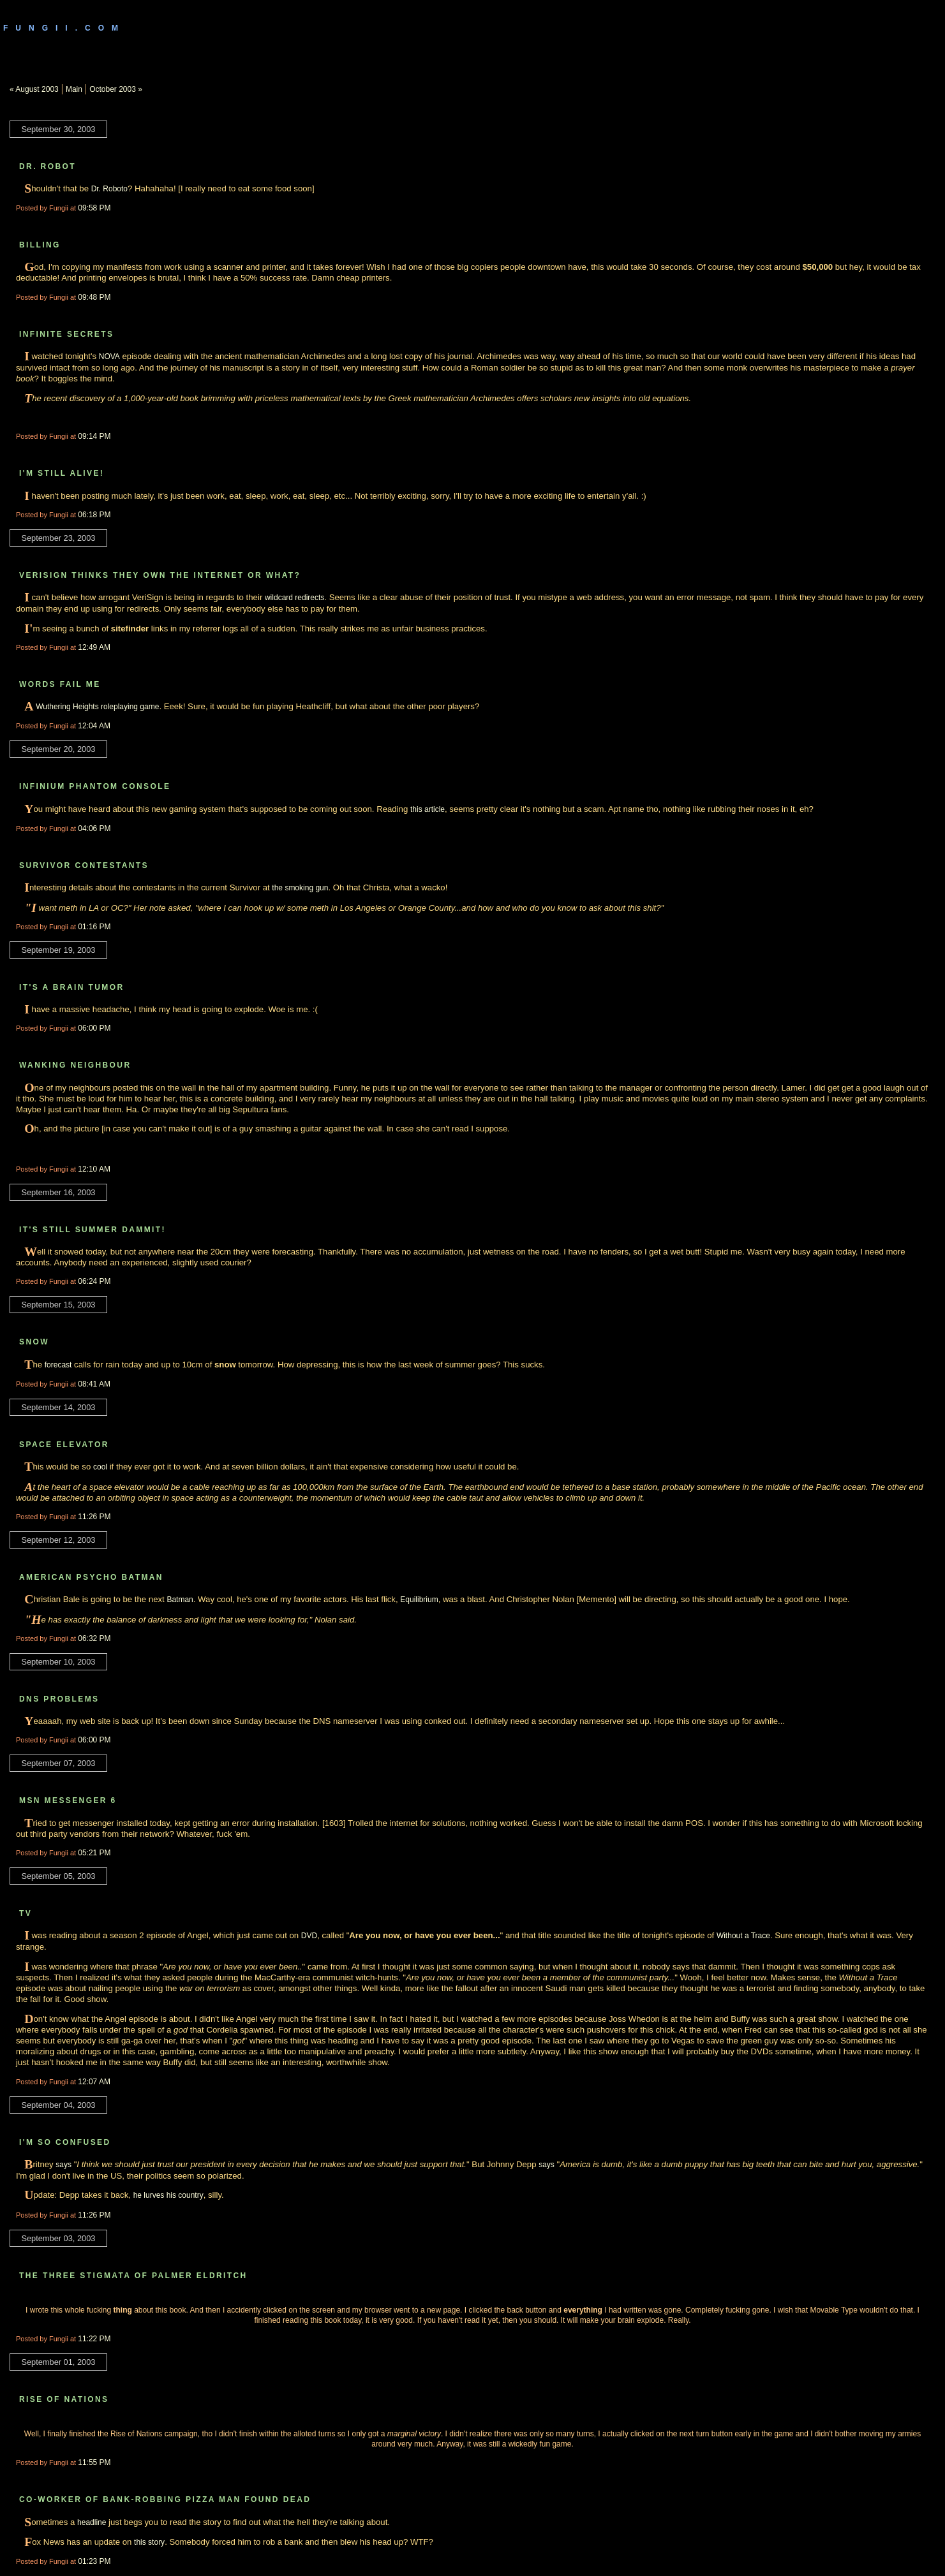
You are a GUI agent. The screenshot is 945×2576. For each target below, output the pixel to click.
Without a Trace (743, 1935)
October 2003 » (115, 89)
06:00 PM (94, 1028)
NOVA (109, 356)
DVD (309, 1935)
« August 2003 (34, 89)
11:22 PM (94, 2338)
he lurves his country (168, 2195)
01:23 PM (94, 2561)
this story (149, 2542)
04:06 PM (94, 828)
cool (100, 1466)
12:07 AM (94, 2081)
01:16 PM (94, 926)
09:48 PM (94, 297)
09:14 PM (94, 436)
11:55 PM (94, 2462)
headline (91, 2522)
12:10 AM (94, 1169)
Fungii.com (64, 28)
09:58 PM (94, 207)
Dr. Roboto (109, 188)
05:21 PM (94, 1852)
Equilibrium (419, 1599)
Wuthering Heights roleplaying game (97, 706)
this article (427, 809)
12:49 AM (94, 647)
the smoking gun (300, 887)
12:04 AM (94, 725)
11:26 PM (94, 1516)
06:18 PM (94, 514)
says (63, 2164)
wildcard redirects (294, 597)
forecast (58, 1364)
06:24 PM (94, 1281)
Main (74, 89)
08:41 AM (94, 1384)
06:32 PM (94, 1638)
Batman (180, 1599)
